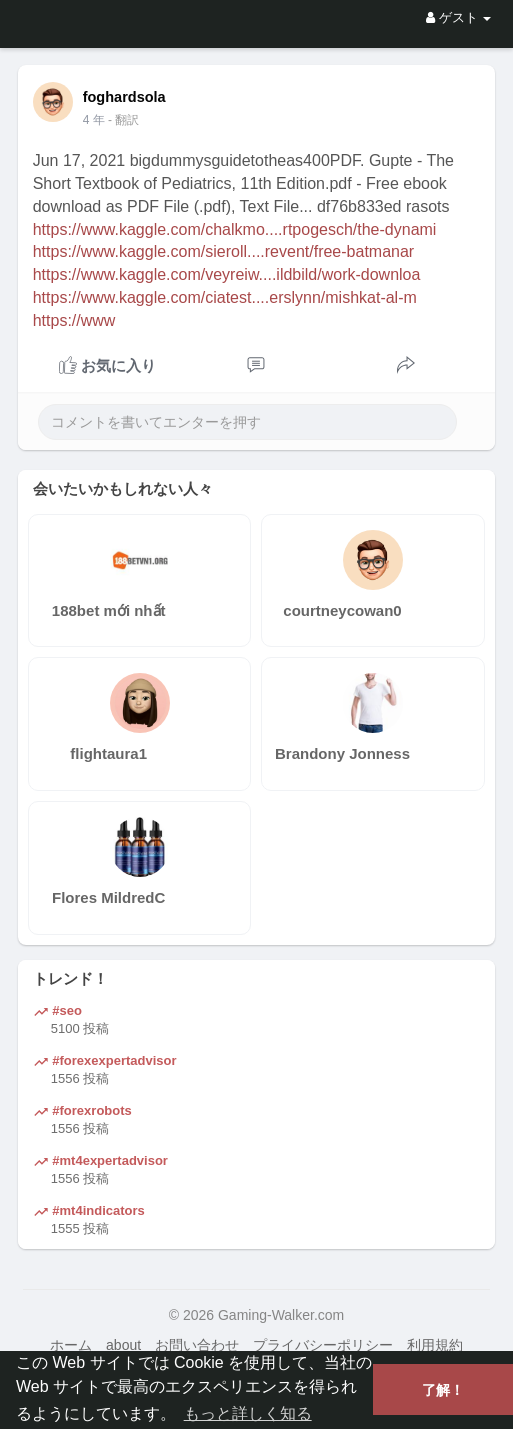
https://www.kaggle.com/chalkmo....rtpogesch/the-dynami (235, 229)
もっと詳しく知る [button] (248, 1413)
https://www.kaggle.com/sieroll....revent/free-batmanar (224, 251)
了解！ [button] (443, 1390)
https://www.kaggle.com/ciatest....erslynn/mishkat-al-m (225, 297)
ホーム (71, 1345)
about (123, 1345)
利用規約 (435, 1345)
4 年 (94, 120)
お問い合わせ (197, 1345)
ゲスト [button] (458, 17)
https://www (74, 320)
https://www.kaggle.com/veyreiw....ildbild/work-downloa (227, 274)
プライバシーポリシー (323, 1345)
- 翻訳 (123, 120)
